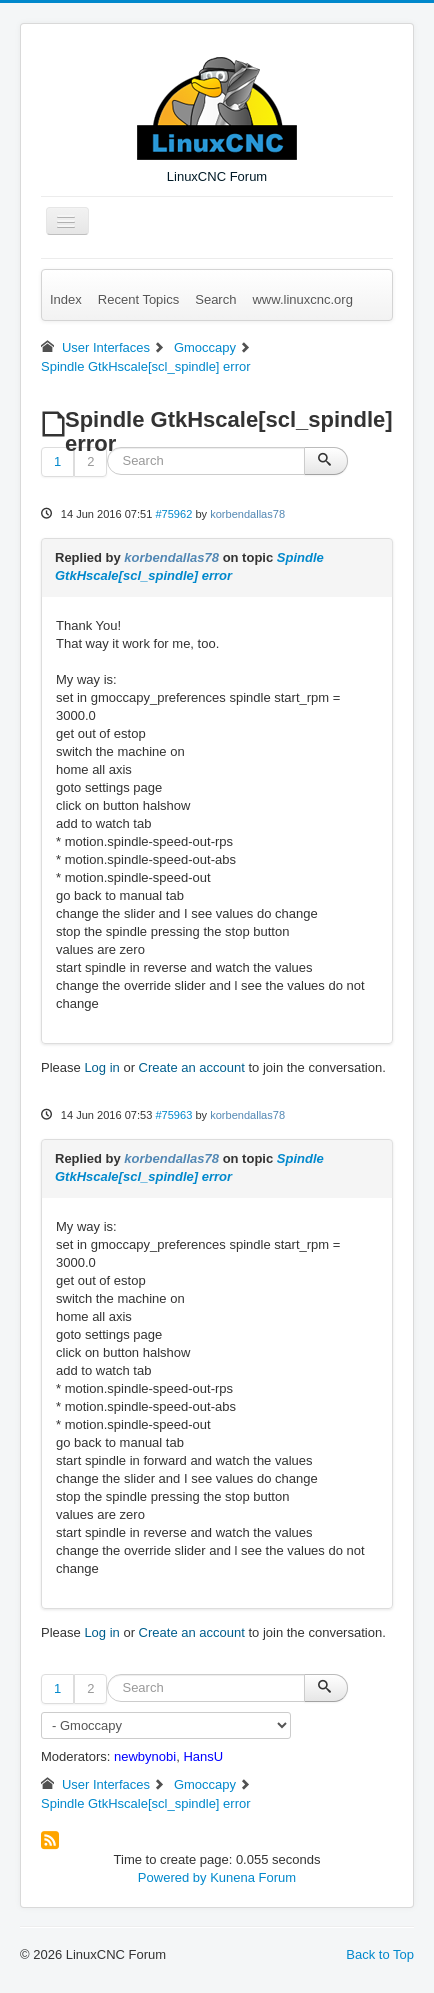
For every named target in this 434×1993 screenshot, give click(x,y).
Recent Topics (138, 299)
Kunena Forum (253, 1877)
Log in (101, 1067)
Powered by (172, 1877)
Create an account (192, 1067)
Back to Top (380, 1954)
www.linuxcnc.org (302, 299)
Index (66, 299)
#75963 (173, 1115)
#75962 (173, 514)
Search (215, 299)
